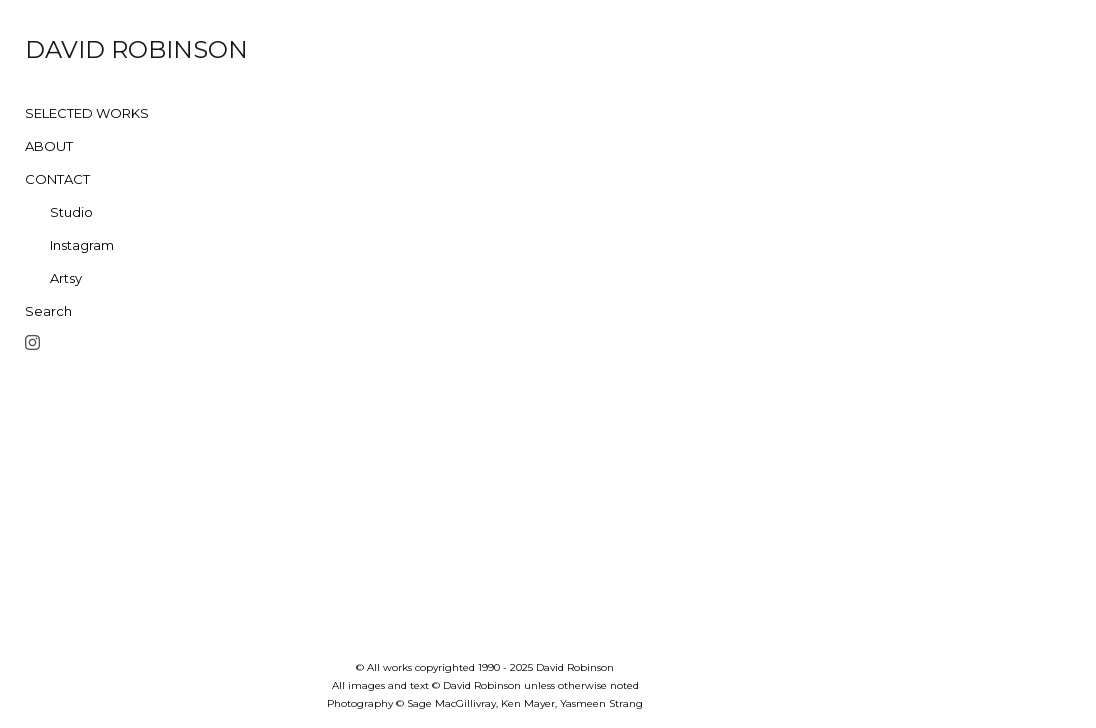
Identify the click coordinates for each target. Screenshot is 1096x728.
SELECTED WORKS (87, 113)
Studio (71, 212)
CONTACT (57, 179)
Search (48, 311)
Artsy (66, 278)
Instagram (82, 245)
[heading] (75, 50)
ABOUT (49, 146)
